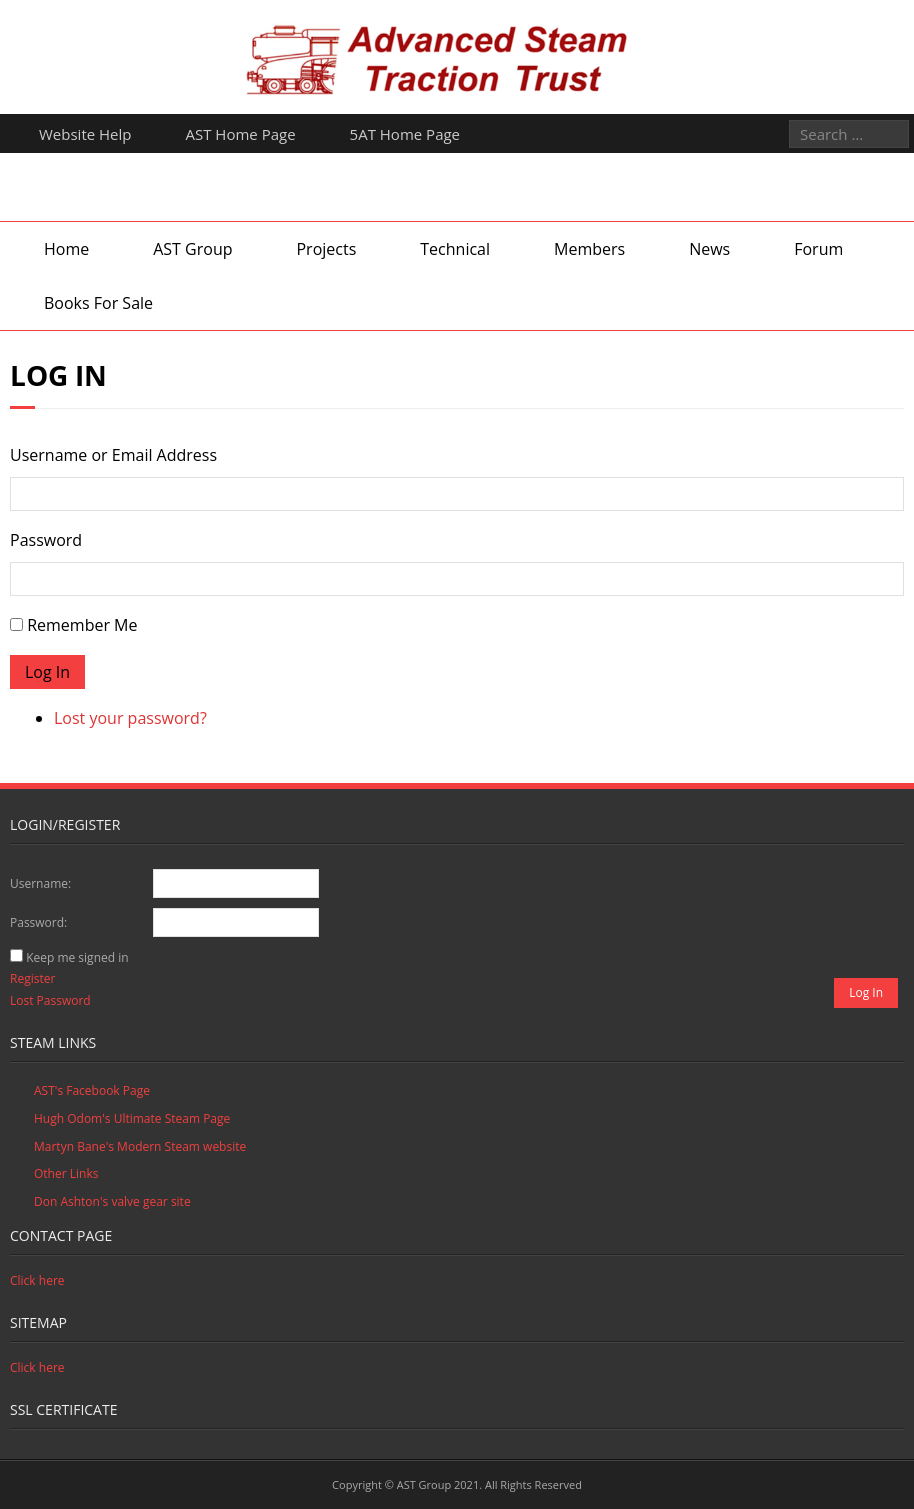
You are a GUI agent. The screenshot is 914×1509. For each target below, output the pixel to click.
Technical (455, 249)
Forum (818, 249)
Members (589, 249)
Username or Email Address (113, 455)
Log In (47, 672)
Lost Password (50, 1000)
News (709, 249)
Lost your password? (130, 718)
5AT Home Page (405, 134)
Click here (37, 1280)
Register (32, 978)
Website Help (85, 134)
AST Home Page (241, 134)
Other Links (66, 1173)
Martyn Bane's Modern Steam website (140, 1146)
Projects (326, 249)
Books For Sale (98, 303)
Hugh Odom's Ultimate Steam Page (132, 1118)
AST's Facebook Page (92, 1090)
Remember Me (82, 625)
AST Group (192, 249)
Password (46, 540)
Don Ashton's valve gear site (112, 1201)
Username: (40, 883)
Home (66, 249)
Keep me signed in (77, 957)
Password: (38, 922)
